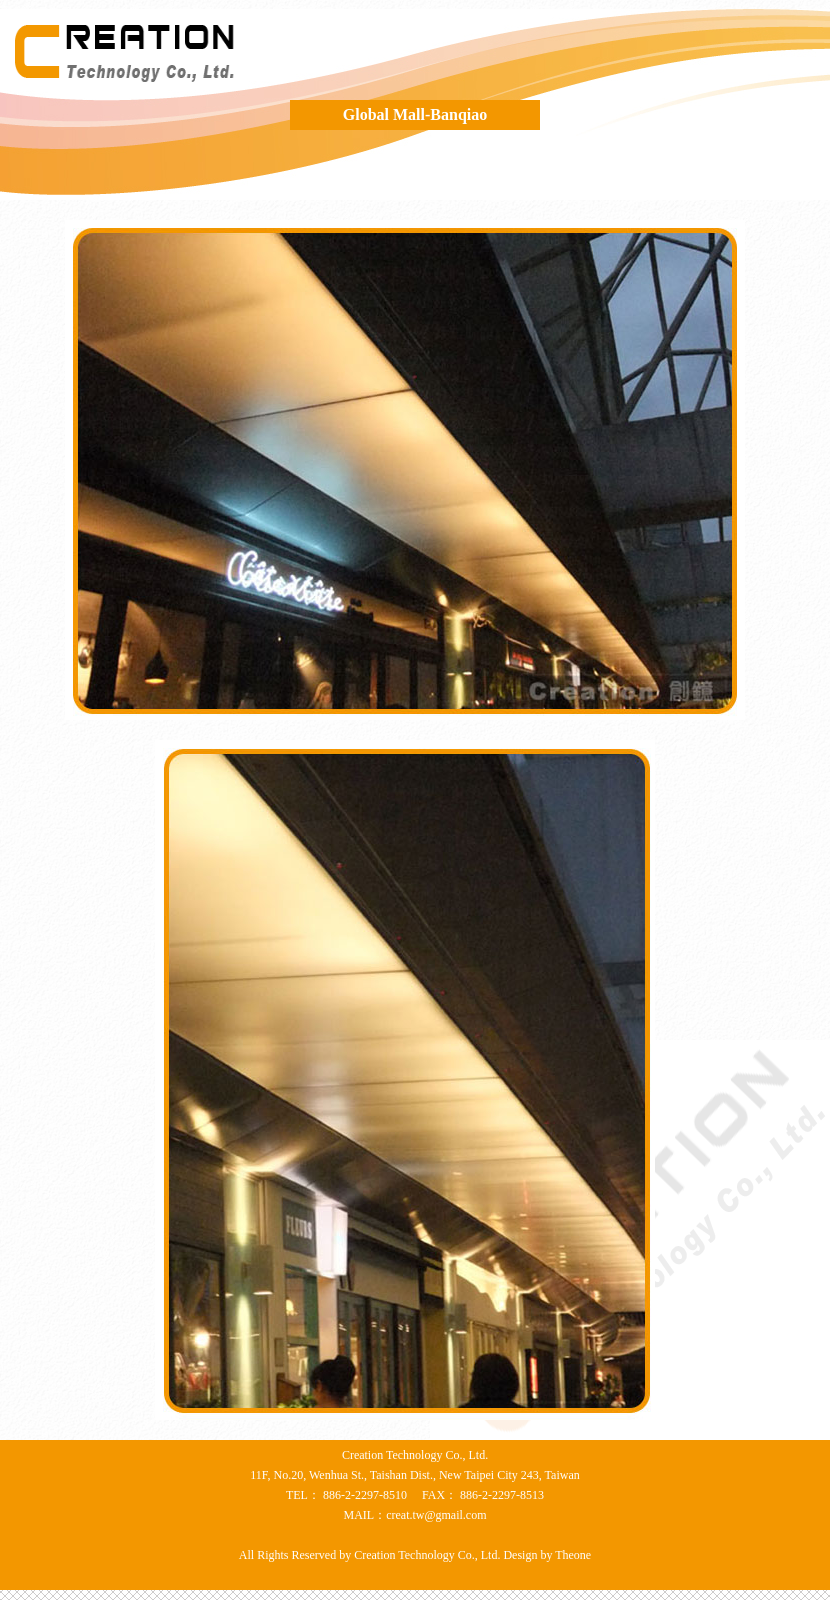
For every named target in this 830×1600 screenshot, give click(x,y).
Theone (571, 1555)
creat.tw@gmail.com (436, 1515)
